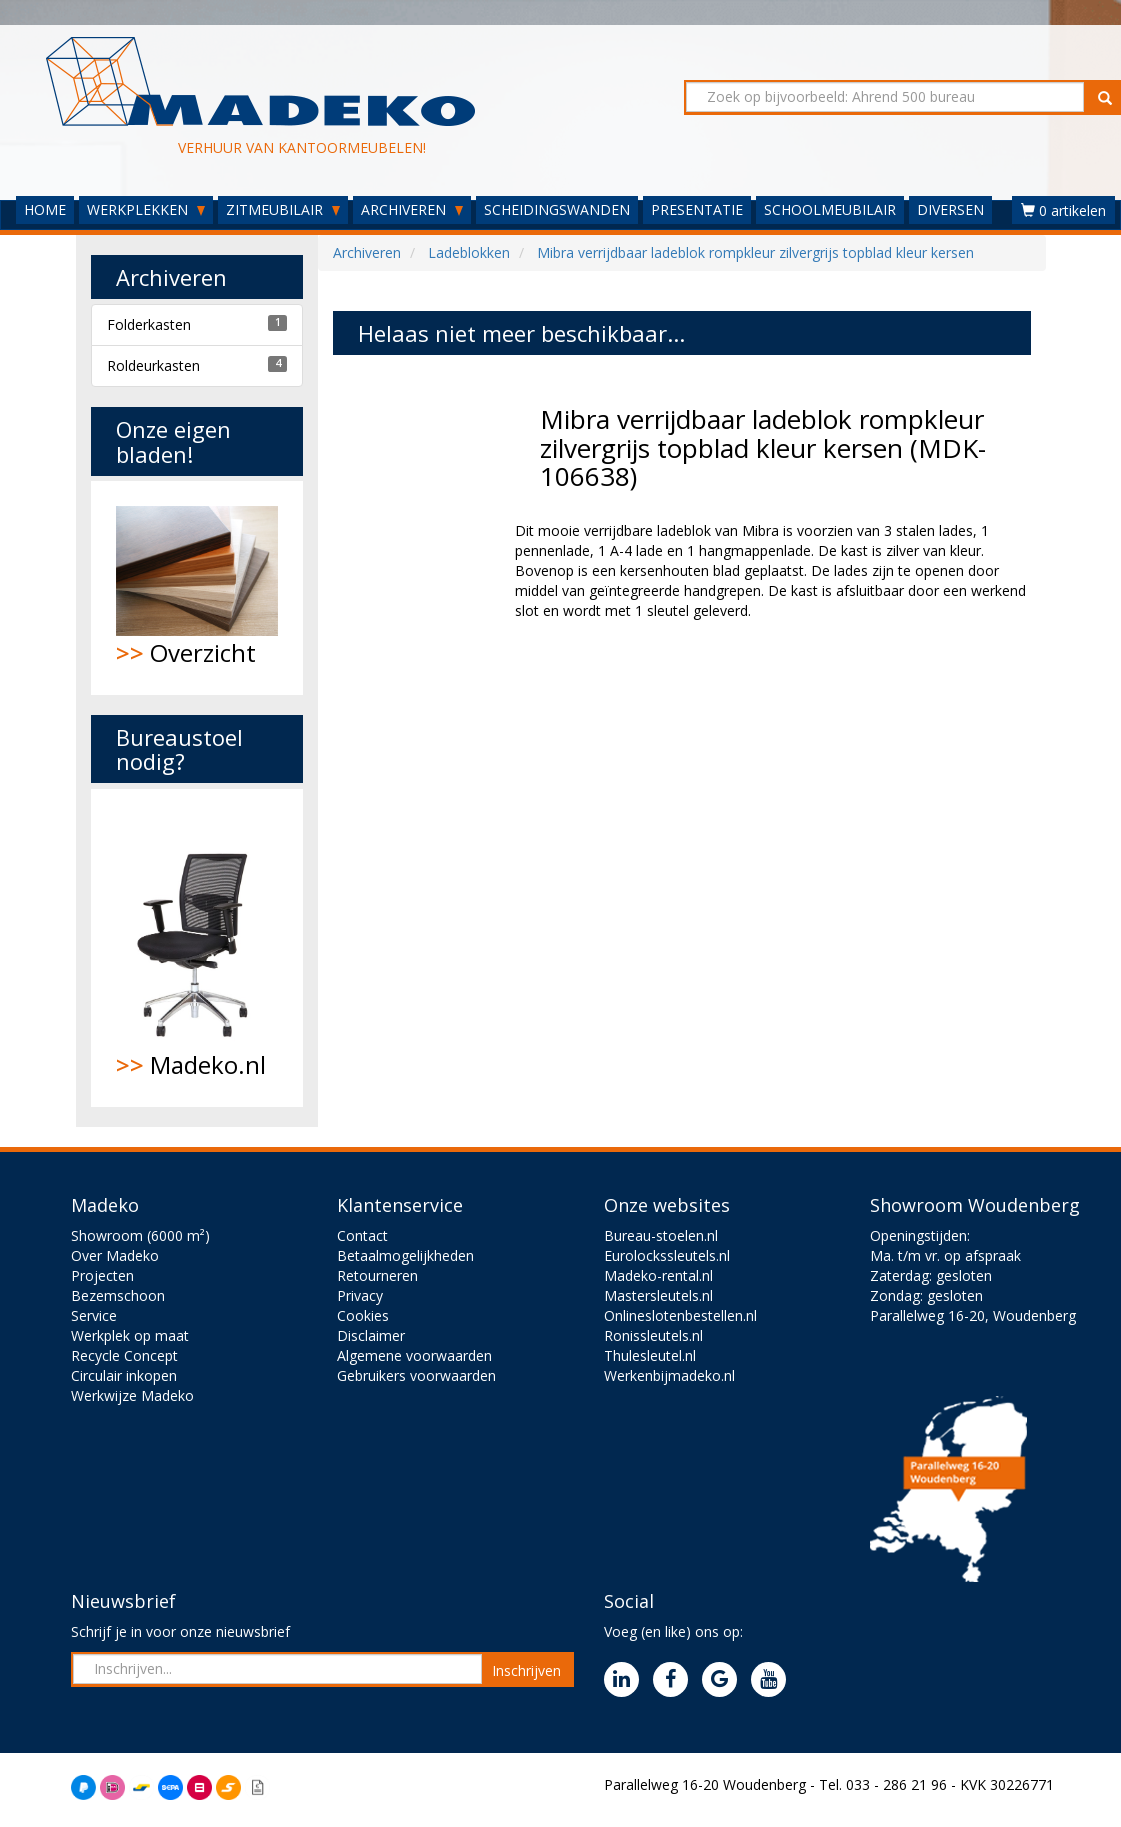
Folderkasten (149, 324)
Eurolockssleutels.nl (667, 1255)
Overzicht (197, 587)
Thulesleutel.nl (650, 1355)
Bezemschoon (118, 1295)
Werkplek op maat (130, 1335)
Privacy (360, 1295)
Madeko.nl (197, 948)
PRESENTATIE (697, 209)
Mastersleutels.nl (658, 1295)
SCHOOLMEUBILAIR (830, 209)
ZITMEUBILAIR (283, 209)
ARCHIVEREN (412, 209)
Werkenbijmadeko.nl (669, 1375)
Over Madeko (115, 1255)
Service (94, 1315)
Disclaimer (371, 1335)
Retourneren (377, 1275)
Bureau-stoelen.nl (661, 1235)
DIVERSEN (950, 209)
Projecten (102, 1275)
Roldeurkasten (153, 365)
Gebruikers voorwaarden (416, 1375)
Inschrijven (526, 1670)
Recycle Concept (124, 1355)
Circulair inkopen (124, 1375)
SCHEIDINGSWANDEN (557, 209)
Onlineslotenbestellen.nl (680, 1315)
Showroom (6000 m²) (140, 1235)
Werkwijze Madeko (132, 1395)
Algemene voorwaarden (414, 1355)
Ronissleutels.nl (653, 1335)
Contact (362, 1235)
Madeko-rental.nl (658, 1275)
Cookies (363, 1315)
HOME (45, 209)
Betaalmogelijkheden (405, 1255)
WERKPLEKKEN (146, 209)
